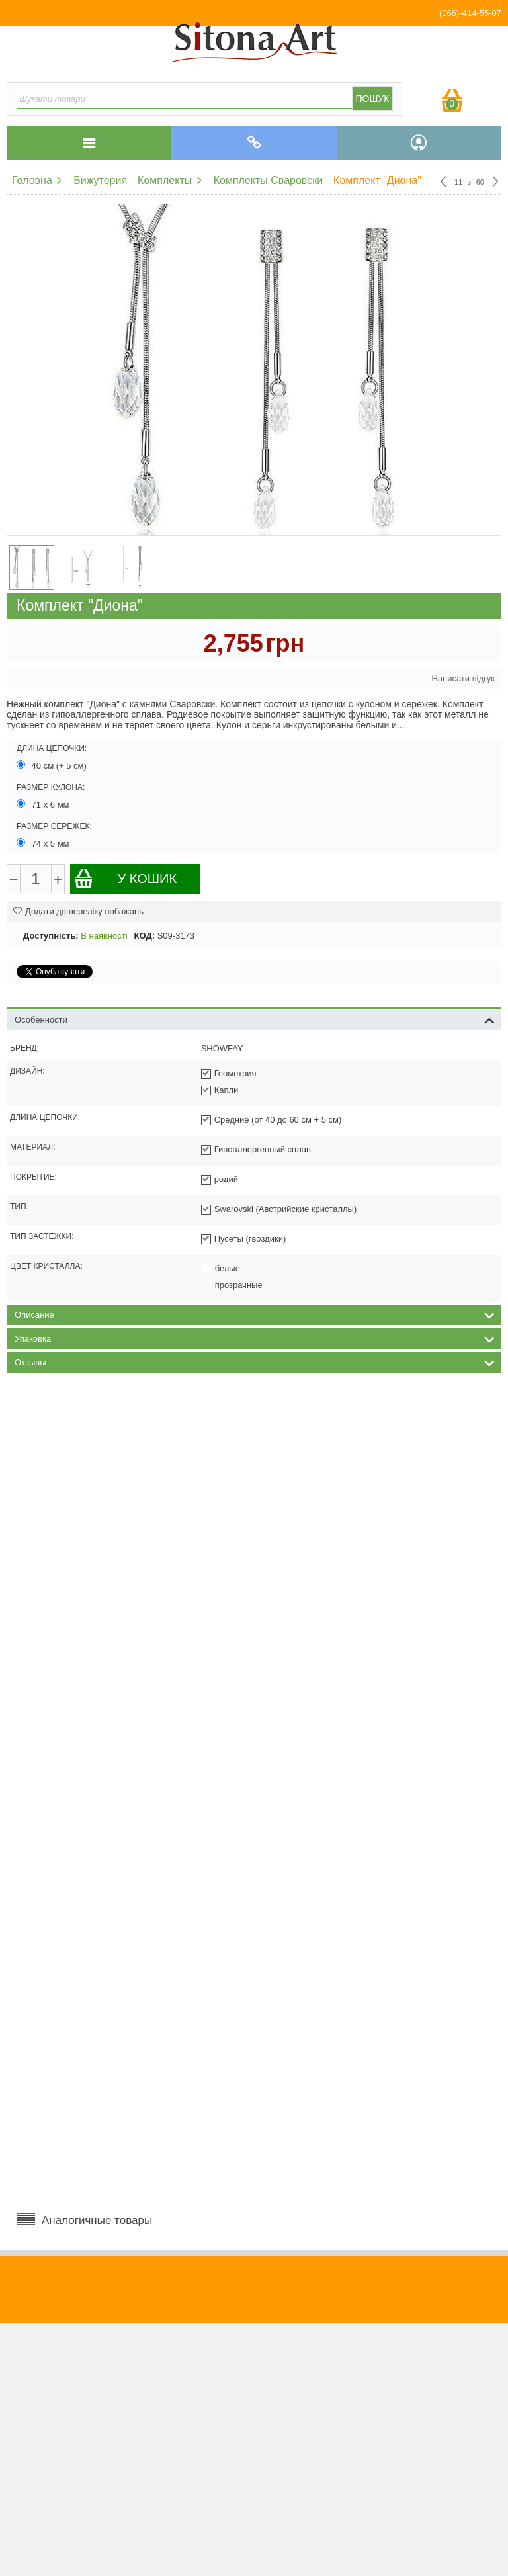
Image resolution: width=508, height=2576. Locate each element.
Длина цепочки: (52, 748)
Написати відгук (463, 678)
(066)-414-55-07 (470, 13)
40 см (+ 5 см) (53, 765)
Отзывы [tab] (255, 1361)
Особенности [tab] (255, 1019)
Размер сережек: (54, 826)
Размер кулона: (51, 787)
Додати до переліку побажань (78, 911)
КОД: (144, 936)
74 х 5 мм (44, 843)
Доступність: (51, 936)
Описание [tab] (255, 1314)
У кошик (125, 878)
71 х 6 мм (44, 804)
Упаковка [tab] (255, 1338)
